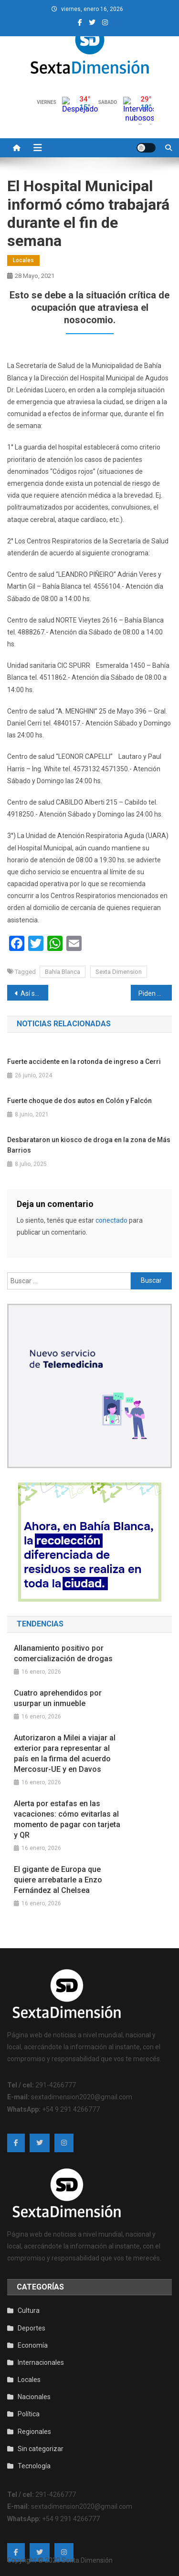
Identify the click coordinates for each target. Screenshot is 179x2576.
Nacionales (34, 2397)
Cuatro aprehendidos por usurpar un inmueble (58, 1698)
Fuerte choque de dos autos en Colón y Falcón (79, 1100)
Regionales (34, 2431)
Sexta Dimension (118, 971)
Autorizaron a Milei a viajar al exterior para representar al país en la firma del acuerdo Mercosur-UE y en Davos (65, 1753)
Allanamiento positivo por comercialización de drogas (63, 1653)
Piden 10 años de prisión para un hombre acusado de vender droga (155, 993)
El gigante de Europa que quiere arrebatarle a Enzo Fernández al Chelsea (58, 1880)
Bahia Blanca (62, 971)
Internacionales (41, 2362)
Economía (33, 2345)
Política (29, 2414)
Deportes (31, 2328)
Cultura (29, 2310)
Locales (23, 260)
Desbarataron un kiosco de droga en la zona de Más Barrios (88, 1145)
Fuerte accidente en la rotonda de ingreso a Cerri (84, 1061)
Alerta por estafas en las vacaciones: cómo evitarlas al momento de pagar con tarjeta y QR (67, 1819)
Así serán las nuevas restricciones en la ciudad (34, 993)
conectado (111, 1220)
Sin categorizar (40, 2449)
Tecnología (34, 2466)
